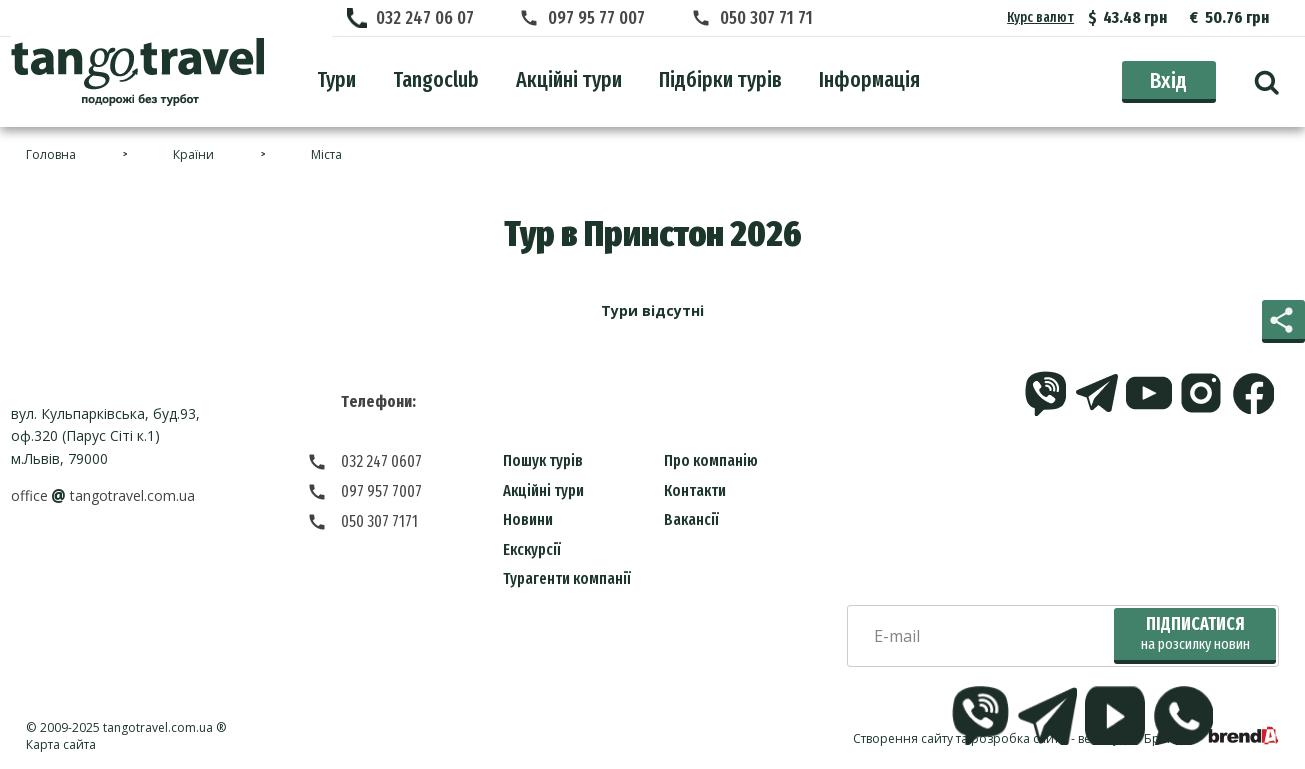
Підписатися (1195, 633)
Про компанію (711, 460)
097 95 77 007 (596, 18)
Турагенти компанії (567, 578)
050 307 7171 (379, 521)
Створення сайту (903, 738)
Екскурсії (532, 549)
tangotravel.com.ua (158, 727)
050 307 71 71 (766, 18)
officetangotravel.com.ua (102, 495)
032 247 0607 (381, 461)
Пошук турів (543, 460)
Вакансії (691, 519)
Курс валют (1040, 17)
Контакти (695, 490)
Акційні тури (543, 490)
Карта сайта (61, 744)
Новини (528, 519)
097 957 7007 (381, 491)
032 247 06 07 (425, 18)
